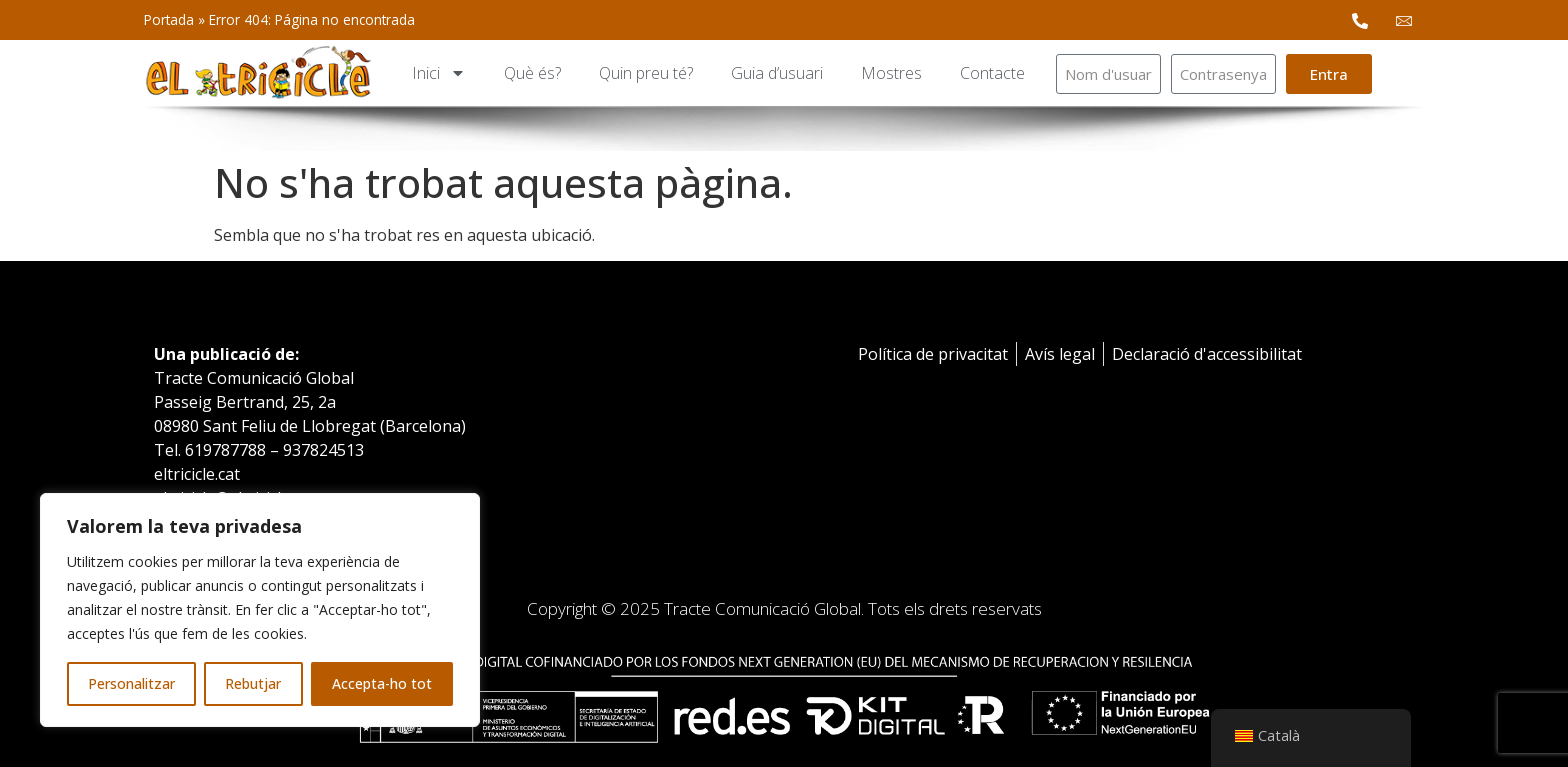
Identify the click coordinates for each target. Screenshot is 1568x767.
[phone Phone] (1360, 20)
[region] (260, 610)
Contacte (992, 73)
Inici (439, 73)
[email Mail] (1404, 20)
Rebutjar (253, 683)
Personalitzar (131, 683)
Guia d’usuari (777, 73)
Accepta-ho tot (382, 683)
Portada (169, 19)
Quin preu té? (646, 73)
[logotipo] (258, 73)
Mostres (891, 73)
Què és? (532, 73)
